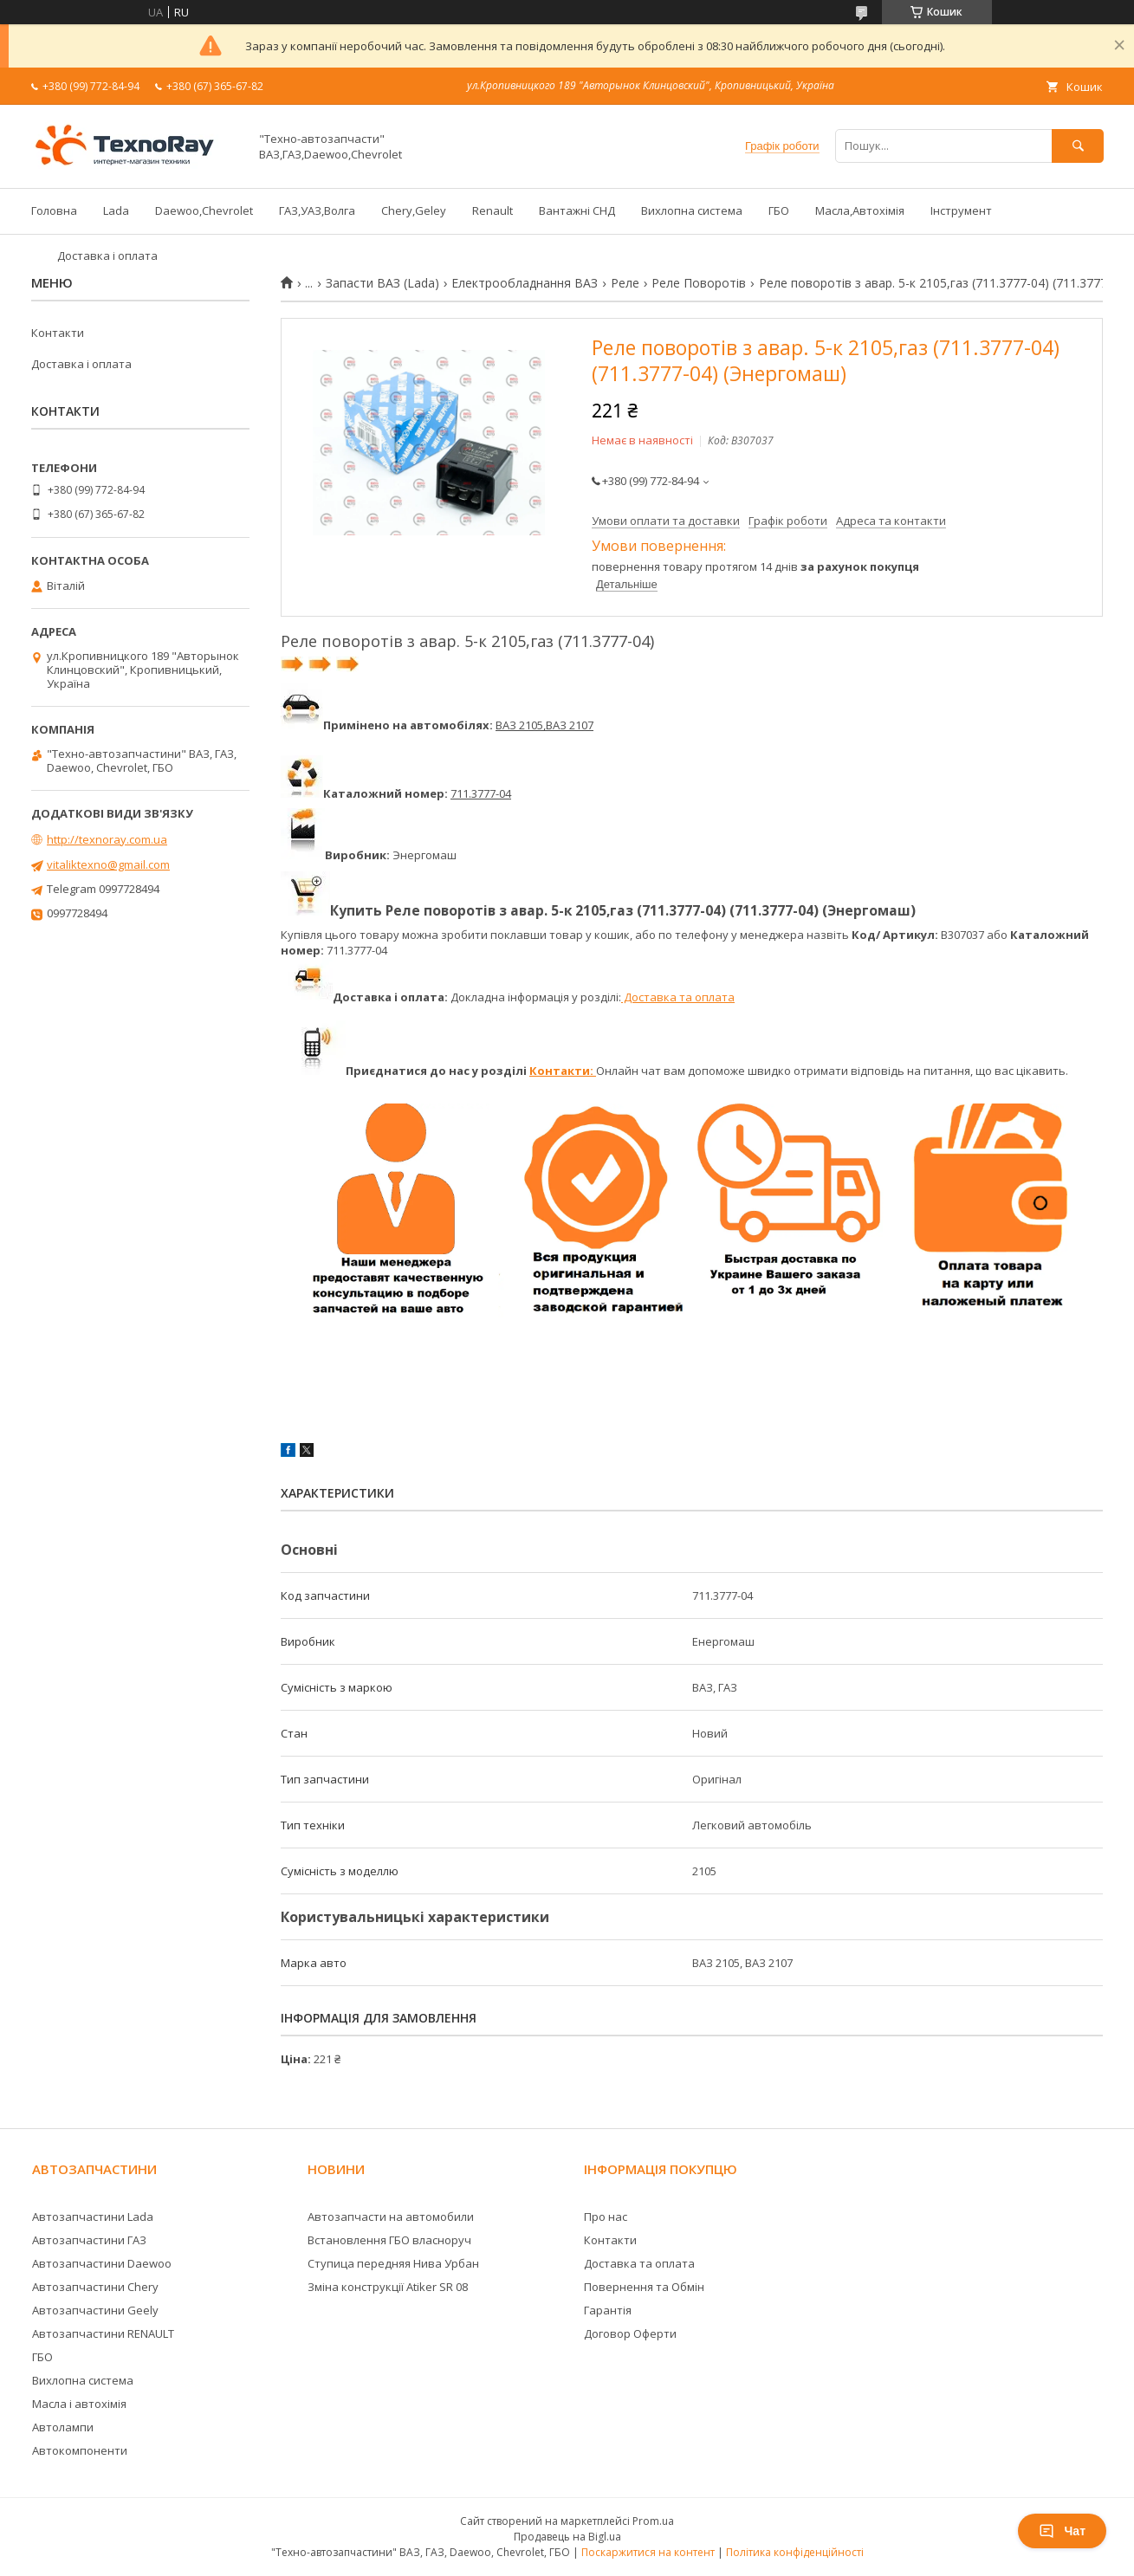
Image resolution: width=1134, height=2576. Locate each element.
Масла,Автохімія (859, 210)
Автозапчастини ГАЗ (89, 2240)
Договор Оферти (630, 2333)
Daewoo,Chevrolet (204, 210)
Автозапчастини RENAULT (103, 2333)
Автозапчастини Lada (92, 2216)
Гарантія (608, 2310)
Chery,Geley (413, 210)
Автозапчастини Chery (95, 2286)
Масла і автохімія (79, 2403)
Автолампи (63, 2427)
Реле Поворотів (698, 283)
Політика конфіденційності (795, 2552)
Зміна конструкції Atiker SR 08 (388, 2286)
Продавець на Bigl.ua (567, 2536)
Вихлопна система (691, 210)
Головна (54, 210)
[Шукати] (1078, 146)
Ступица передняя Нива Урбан (393, 2263)
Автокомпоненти (79, 2450)
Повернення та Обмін (644, 2286)
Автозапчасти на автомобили (391, 2216)
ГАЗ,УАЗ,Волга (317, 210)
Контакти (57, 332)
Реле (625, 283)
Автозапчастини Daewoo (102, 2263)
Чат (1062, 2531)
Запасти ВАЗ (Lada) (382, 283)
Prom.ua (653, 2521)
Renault (492, 210)
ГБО (778, 210)
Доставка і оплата (107, 255)
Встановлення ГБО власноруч (389, 2240)
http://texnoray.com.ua (107, 839)
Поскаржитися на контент (648, 2552)
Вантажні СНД (577, 210)
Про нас (605, 2216)
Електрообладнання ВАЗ (524, 283)
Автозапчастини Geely (95, 2310)
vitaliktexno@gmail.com (108, 864)
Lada (116, 210)
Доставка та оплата (678, 997)
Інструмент (961, 210)
